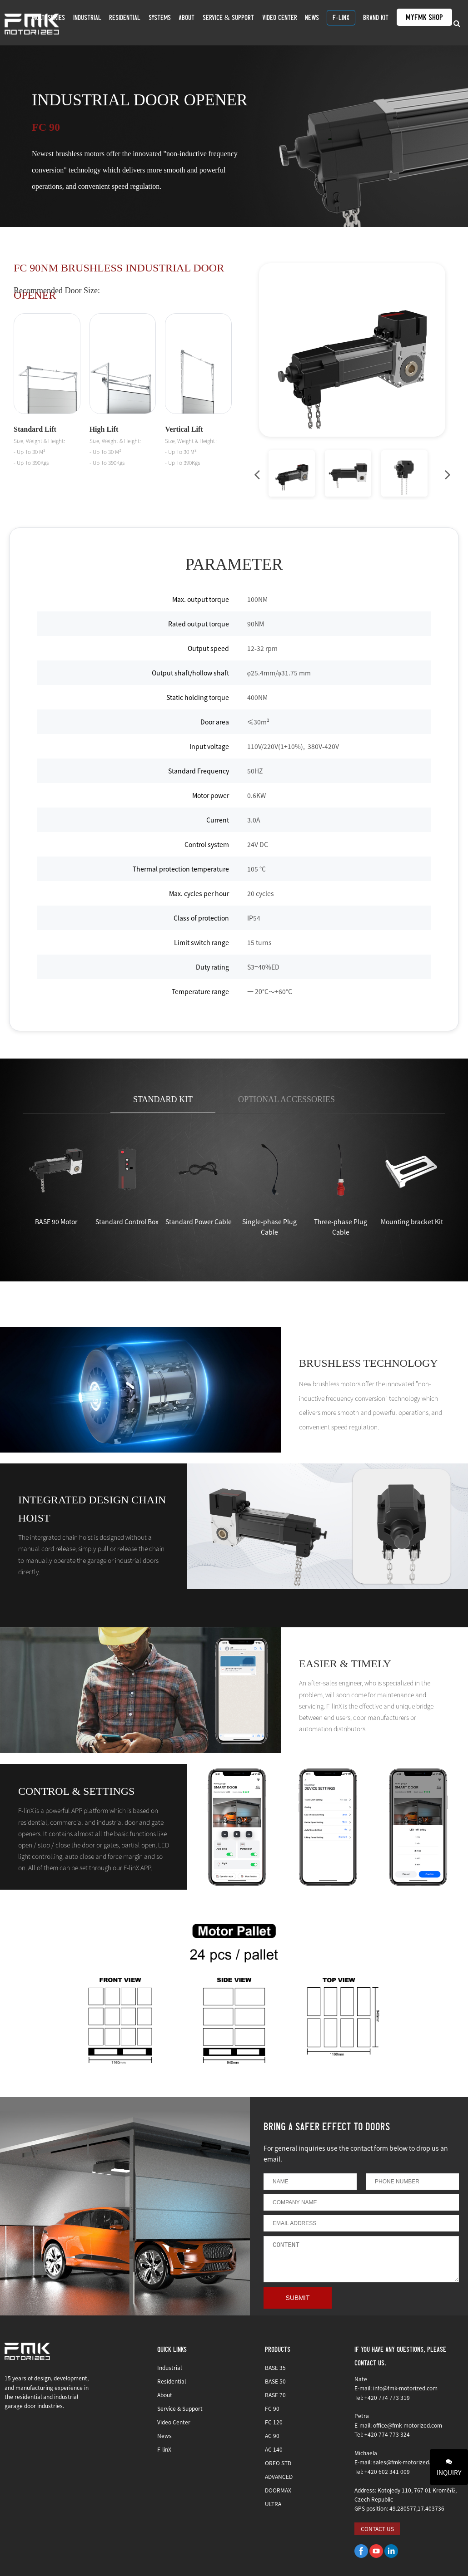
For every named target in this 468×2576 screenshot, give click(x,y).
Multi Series (87, 22)
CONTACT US (377, 2528)
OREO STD (278, 2463)
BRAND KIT (374, 22)
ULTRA (273, 2503)
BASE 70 (275, 2395)
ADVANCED (279, 2476)
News (319, 22)
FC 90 (272, 2408)
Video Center (291, 22)
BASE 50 (275, 2381)
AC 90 (272, 2435)
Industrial (121, 22)
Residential (154, 22)
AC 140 (274, 2449)
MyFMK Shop (417, 22)
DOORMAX (278, 2490)
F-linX (343, 22)
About (207, 22)
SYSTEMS (185, 22)
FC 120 (274, 2422)
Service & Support (244, 22)
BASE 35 (275, 2367)
